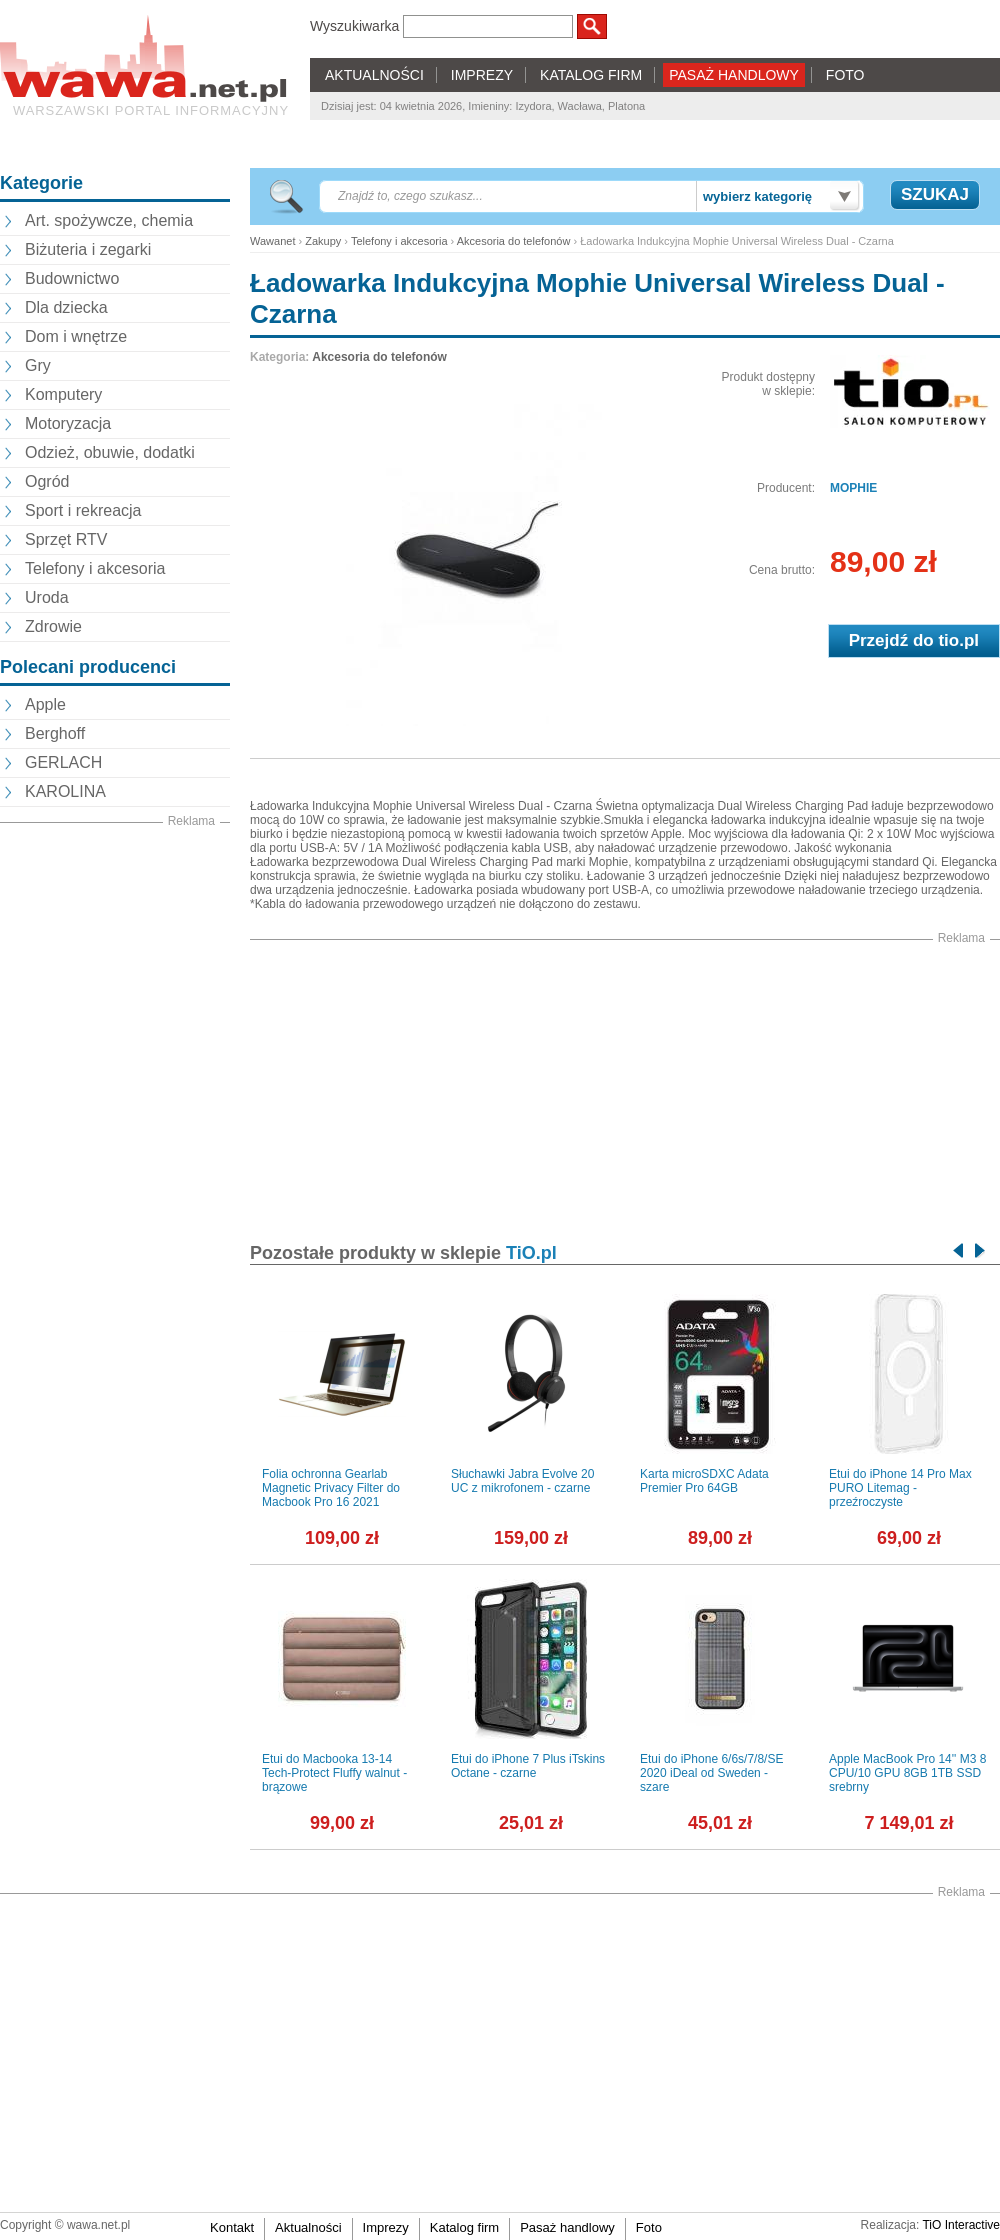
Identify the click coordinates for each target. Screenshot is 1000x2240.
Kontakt (232, 2227)
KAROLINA (65, 791)
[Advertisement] (115, 931)
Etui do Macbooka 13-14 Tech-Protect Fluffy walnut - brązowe (334, 1773)
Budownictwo (72, 278)
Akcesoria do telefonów (514, 241)
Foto (649, 2227)
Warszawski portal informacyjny (151, 110)
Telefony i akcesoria (95, 568)
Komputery (63, 394)
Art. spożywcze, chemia (109, 220)
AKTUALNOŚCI (374, 75)
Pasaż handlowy (567, 2227)
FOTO (845, 75)
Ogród (47, 481)
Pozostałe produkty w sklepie (403, 1253)
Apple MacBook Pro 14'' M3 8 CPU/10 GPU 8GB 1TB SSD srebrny (907, 1773)
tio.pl (958, 640)
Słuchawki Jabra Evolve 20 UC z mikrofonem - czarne (522, 1481)
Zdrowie (53, 626)
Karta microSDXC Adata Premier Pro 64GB (704, 1481)
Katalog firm (464, 2227)
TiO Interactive (961, 2225)
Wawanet (272, 241)
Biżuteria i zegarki (88, 249)
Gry (38, 365)
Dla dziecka (66, 307)
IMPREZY (482, 75)
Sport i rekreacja (83, 510)
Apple (45, 704)
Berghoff (55, 733)
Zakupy (323, 241)
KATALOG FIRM (591, 75)
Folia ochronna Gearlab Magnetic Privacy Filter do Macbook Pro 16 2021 (331, 1488)
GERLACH (63, 762)
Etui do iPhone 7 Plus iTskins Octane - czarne (528, 1766)
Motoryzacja (68, 423)
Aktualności (308, 2227)
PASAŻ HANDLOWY (734, 75)
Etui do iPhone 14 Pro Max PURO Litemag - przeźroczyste (900, 1488)
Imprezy (386, 2227)
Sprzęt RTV (66, 539)
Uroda (47, 597)
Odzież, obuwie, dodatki (110, 452)
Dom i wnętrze (76, 336)
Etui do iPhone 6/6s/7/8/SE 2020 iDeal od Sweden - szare (711, 1773)
